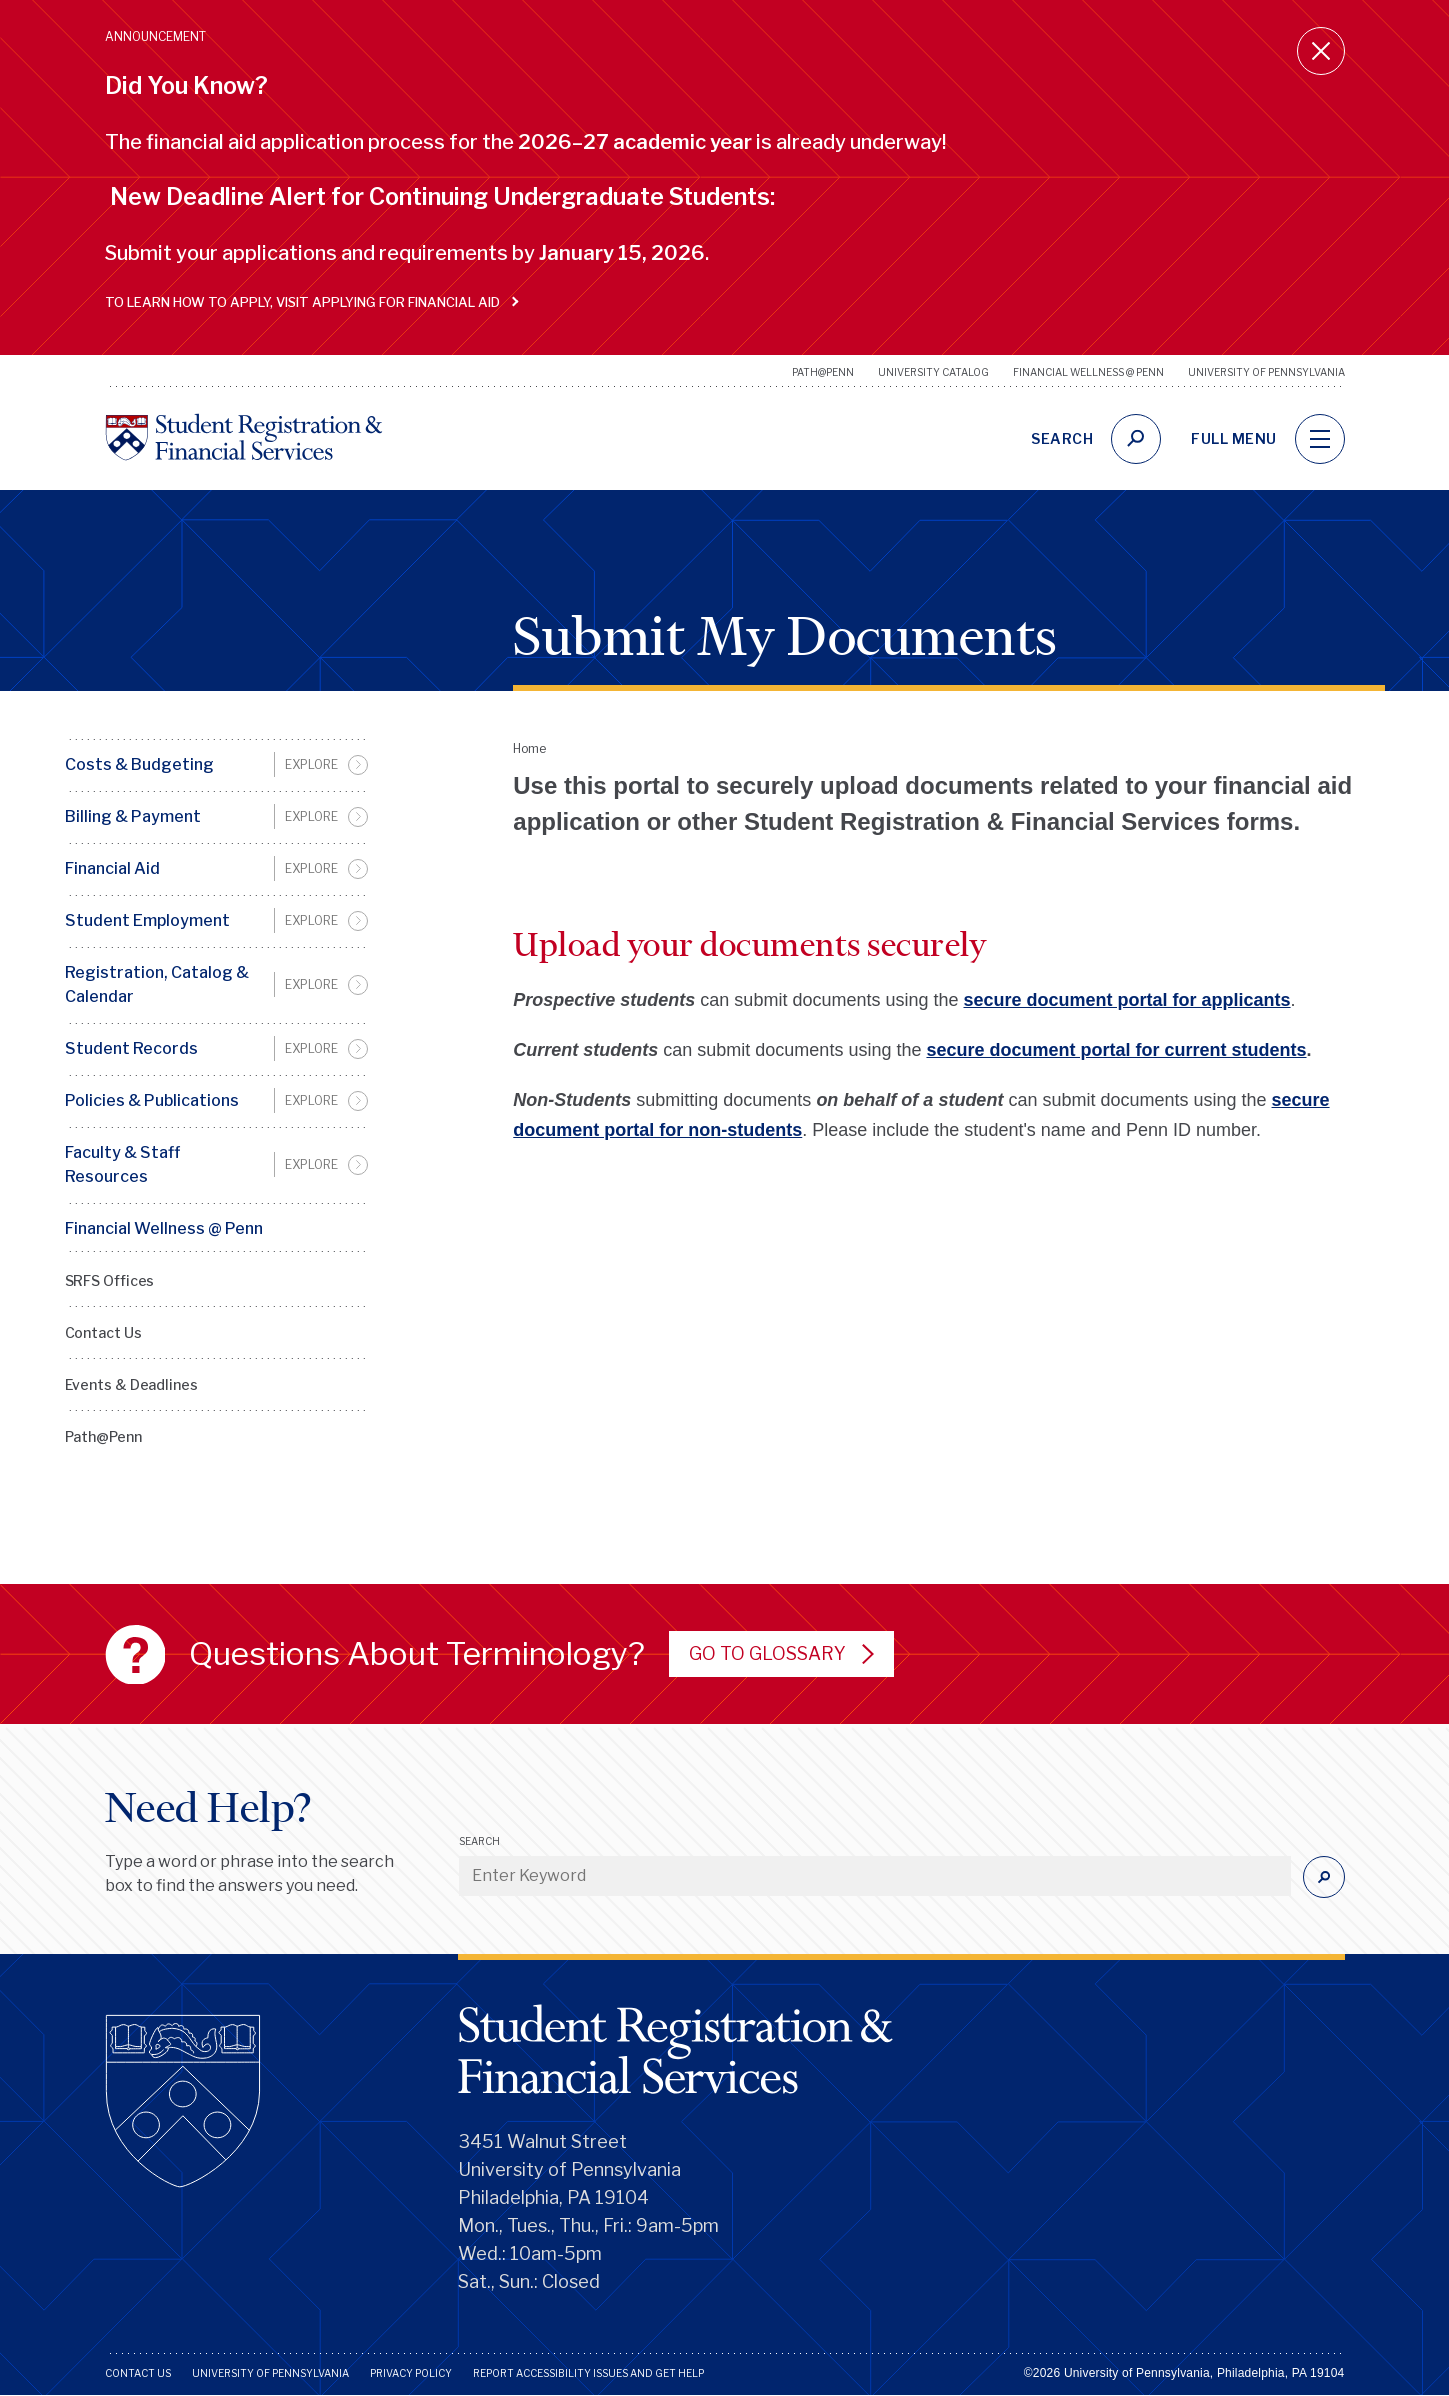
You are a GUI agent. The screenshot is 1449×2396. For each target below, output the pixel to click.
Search (479, 1841)
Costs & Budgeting (139, 764)
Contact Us (103, 1332)
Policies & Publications (152, 1100)
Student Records (131, 1048)
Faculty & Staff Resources (122, 1164)
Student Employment (147, 920)
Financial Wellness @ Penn (1088, 372)
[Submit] (1324, 1877)
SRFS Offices (110, 1280)
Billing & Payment (133, 816)
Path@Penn (823, 372)
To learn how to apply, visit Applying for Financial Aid (307, 302)
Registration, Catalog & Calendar (157, 984)
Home (529, 748)
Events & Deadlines (131, 1384)
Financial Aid (112, 868)
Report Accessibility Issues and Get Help (588, 2373)
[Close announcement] (1321, 51)
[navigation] (1320, 439)
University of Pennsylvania (1266, 372)
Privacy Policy (411, 2373)
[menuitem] (217, 765)
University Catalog (933, 372)
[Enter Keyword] (875, 1876)
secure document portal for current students (1116, 1050)
